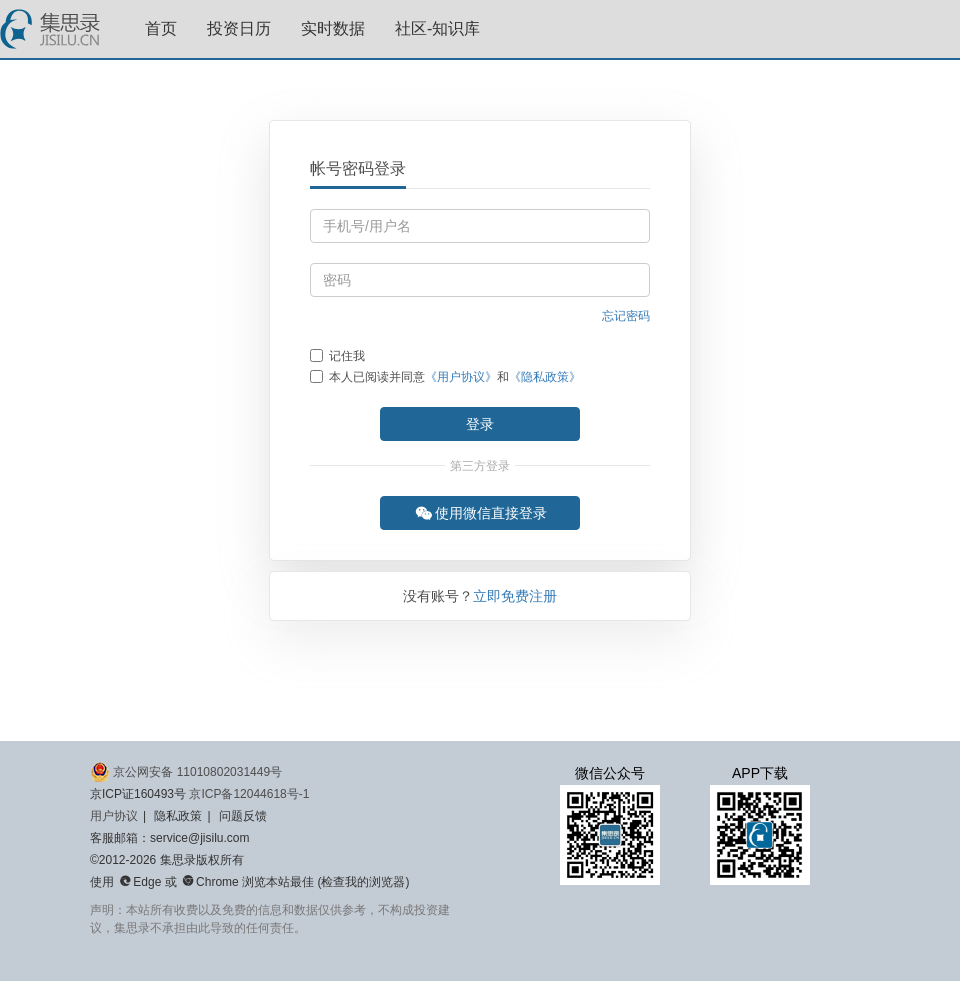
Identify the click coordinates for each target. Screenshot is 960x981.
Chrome (210, 882)
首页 (161, 28)
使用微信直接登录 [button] (481, 513)
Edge (140, 882)
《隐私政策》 (545, 377)
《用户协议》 (461, 377)
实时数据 (333, 28)
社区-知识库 (437, 28)
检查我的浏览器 (363, 882)
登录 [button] (480, 424)
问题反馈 (243, 816)
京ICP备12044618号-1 (249, 794)
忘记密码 (626, 316)
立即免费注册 (515, 596)
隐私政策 (178, 816)
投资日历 (239, 28)
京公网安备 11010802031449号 (186, 772)
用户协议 (114, 816)
